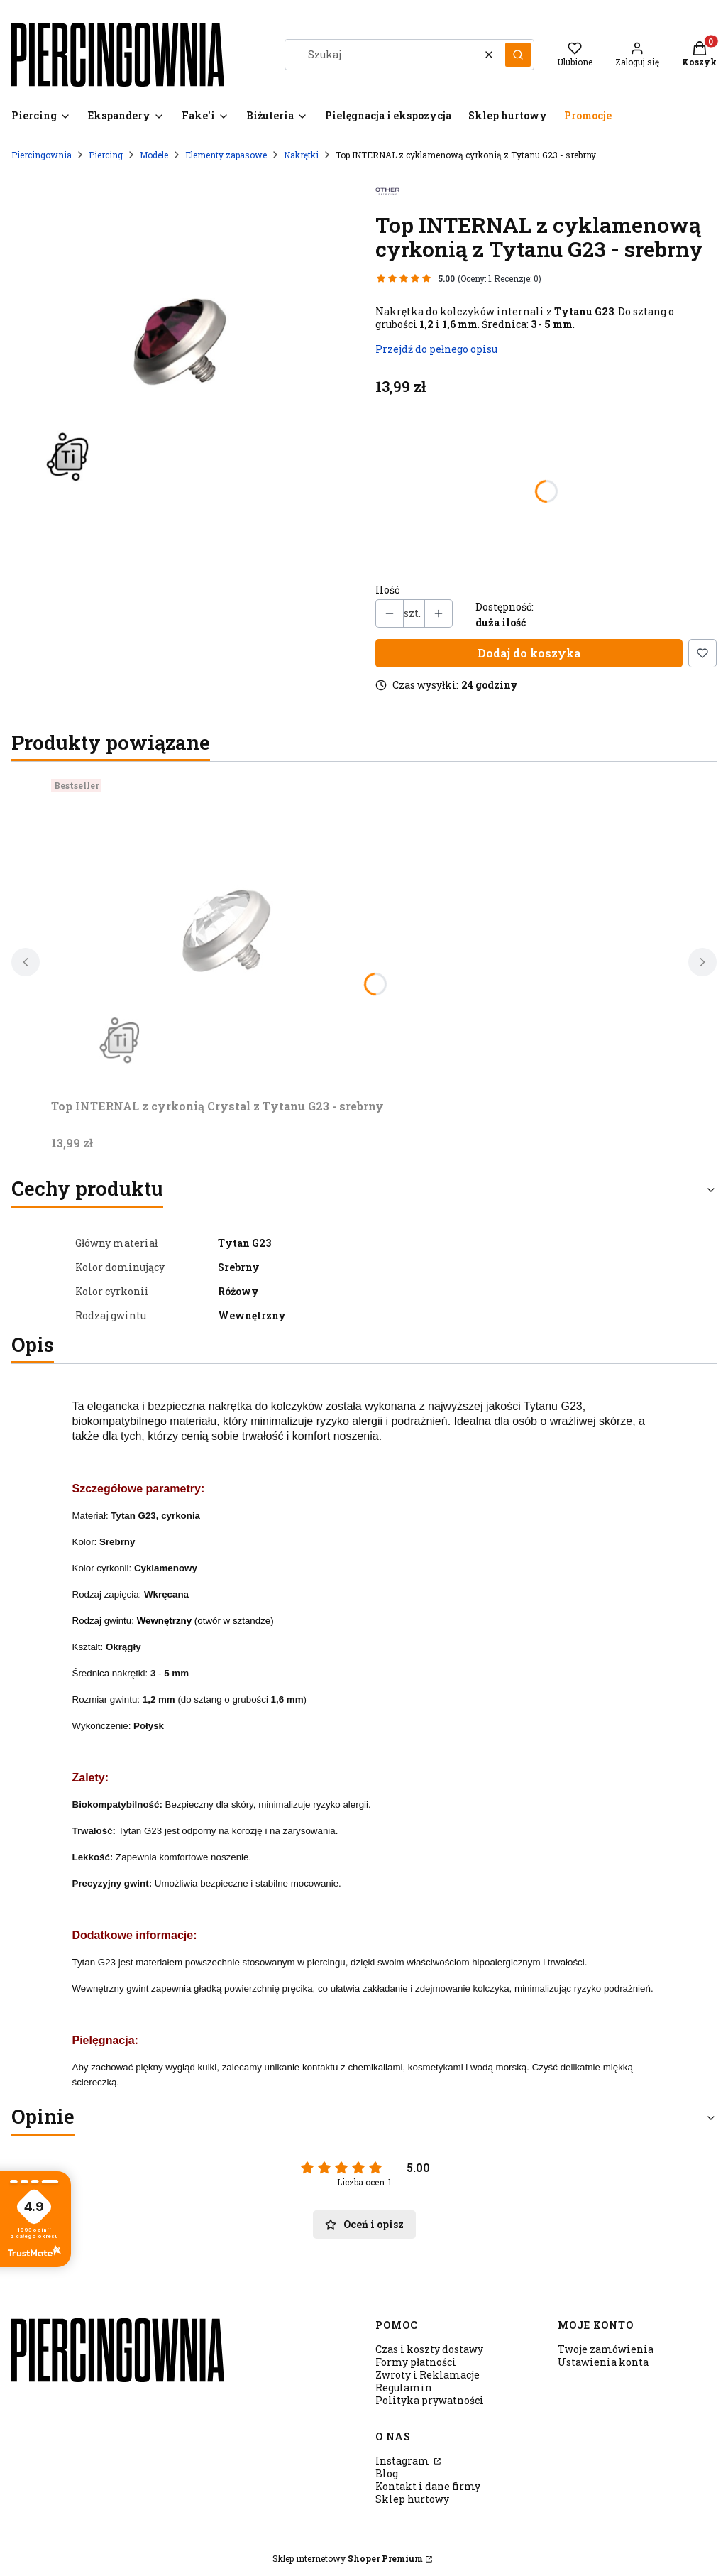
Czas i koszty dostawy (429, 2349)
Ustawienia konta (603, 2362)
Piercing (106, 154)
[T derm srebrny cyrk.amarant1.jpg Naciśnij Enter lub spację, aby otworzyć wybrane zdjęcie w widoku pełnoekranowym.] (182, 344)
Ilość (387, 590)
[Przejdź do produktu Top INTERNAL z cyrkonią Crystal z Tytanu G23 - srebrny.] (228, 933)
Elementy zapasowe (226, 154)
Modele (154, 154)
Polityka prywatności (429, 2400)
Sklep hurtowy (412, 2499)
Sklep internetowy (347, 2558)
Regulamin (403, 2387)
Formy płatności (415, 2362)
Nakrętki (301, 154)
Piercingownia (41, 154)
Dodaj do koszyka (529, 652)
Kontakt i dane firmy (427, 2486)
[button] (518, 55)
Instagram (403, 2460)
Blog (386, 2473)
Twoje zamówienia (605, 2349)
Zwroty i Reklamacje (427, 2374)
